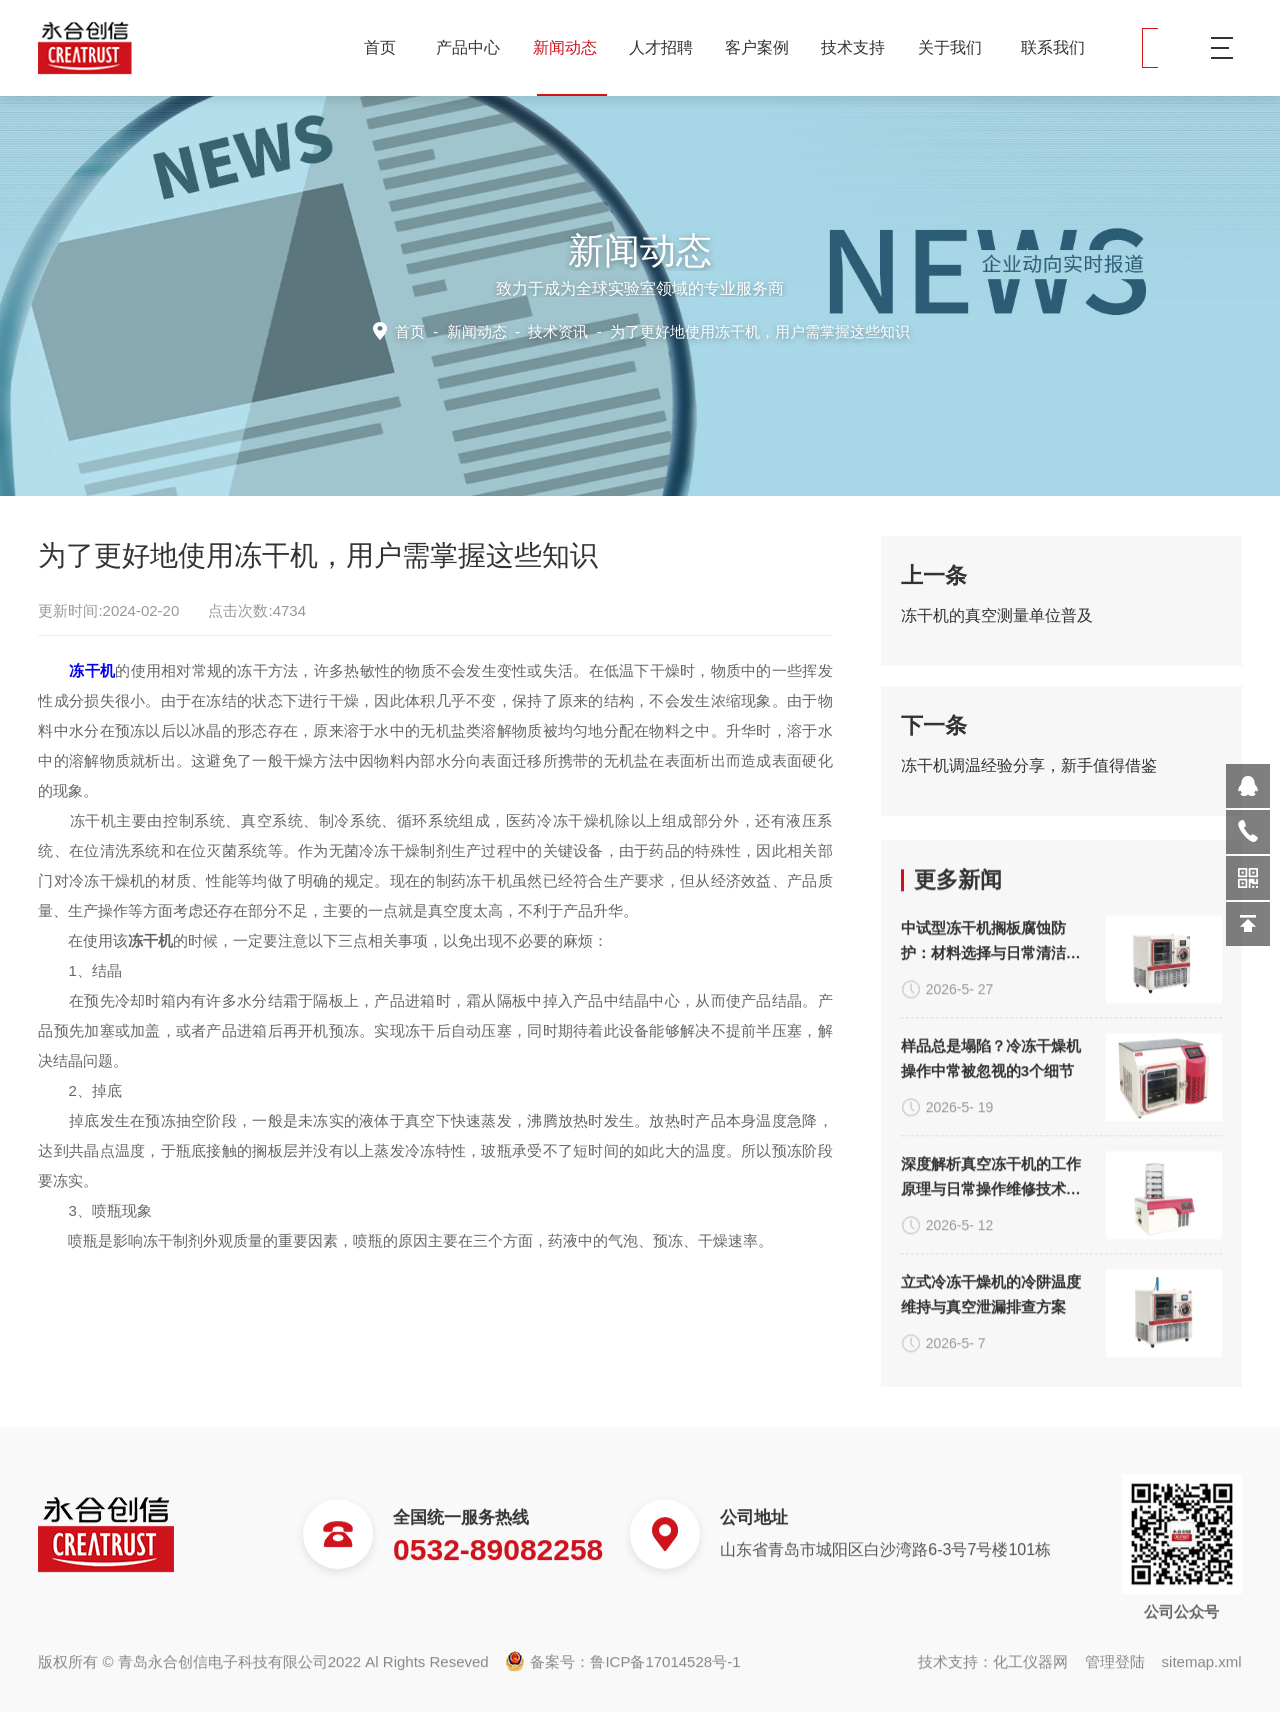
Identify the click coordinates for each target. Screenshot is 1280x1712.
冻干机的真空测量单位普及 (997, 631)
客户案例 (764, 47)
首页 (380, 47)
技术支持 (860, 47)
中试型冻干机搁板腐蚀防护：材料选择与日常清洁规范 (991, 1244)
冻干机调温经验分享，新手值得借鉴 (1029, 781)
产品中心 (475, 47)
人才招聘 (668, 47)
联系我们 (1053, 47)
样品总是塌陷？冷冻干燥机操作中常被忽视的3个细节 (991, 1360)
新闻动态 (572, 47)
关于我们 (957, 47)
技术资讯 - (716, 330)
